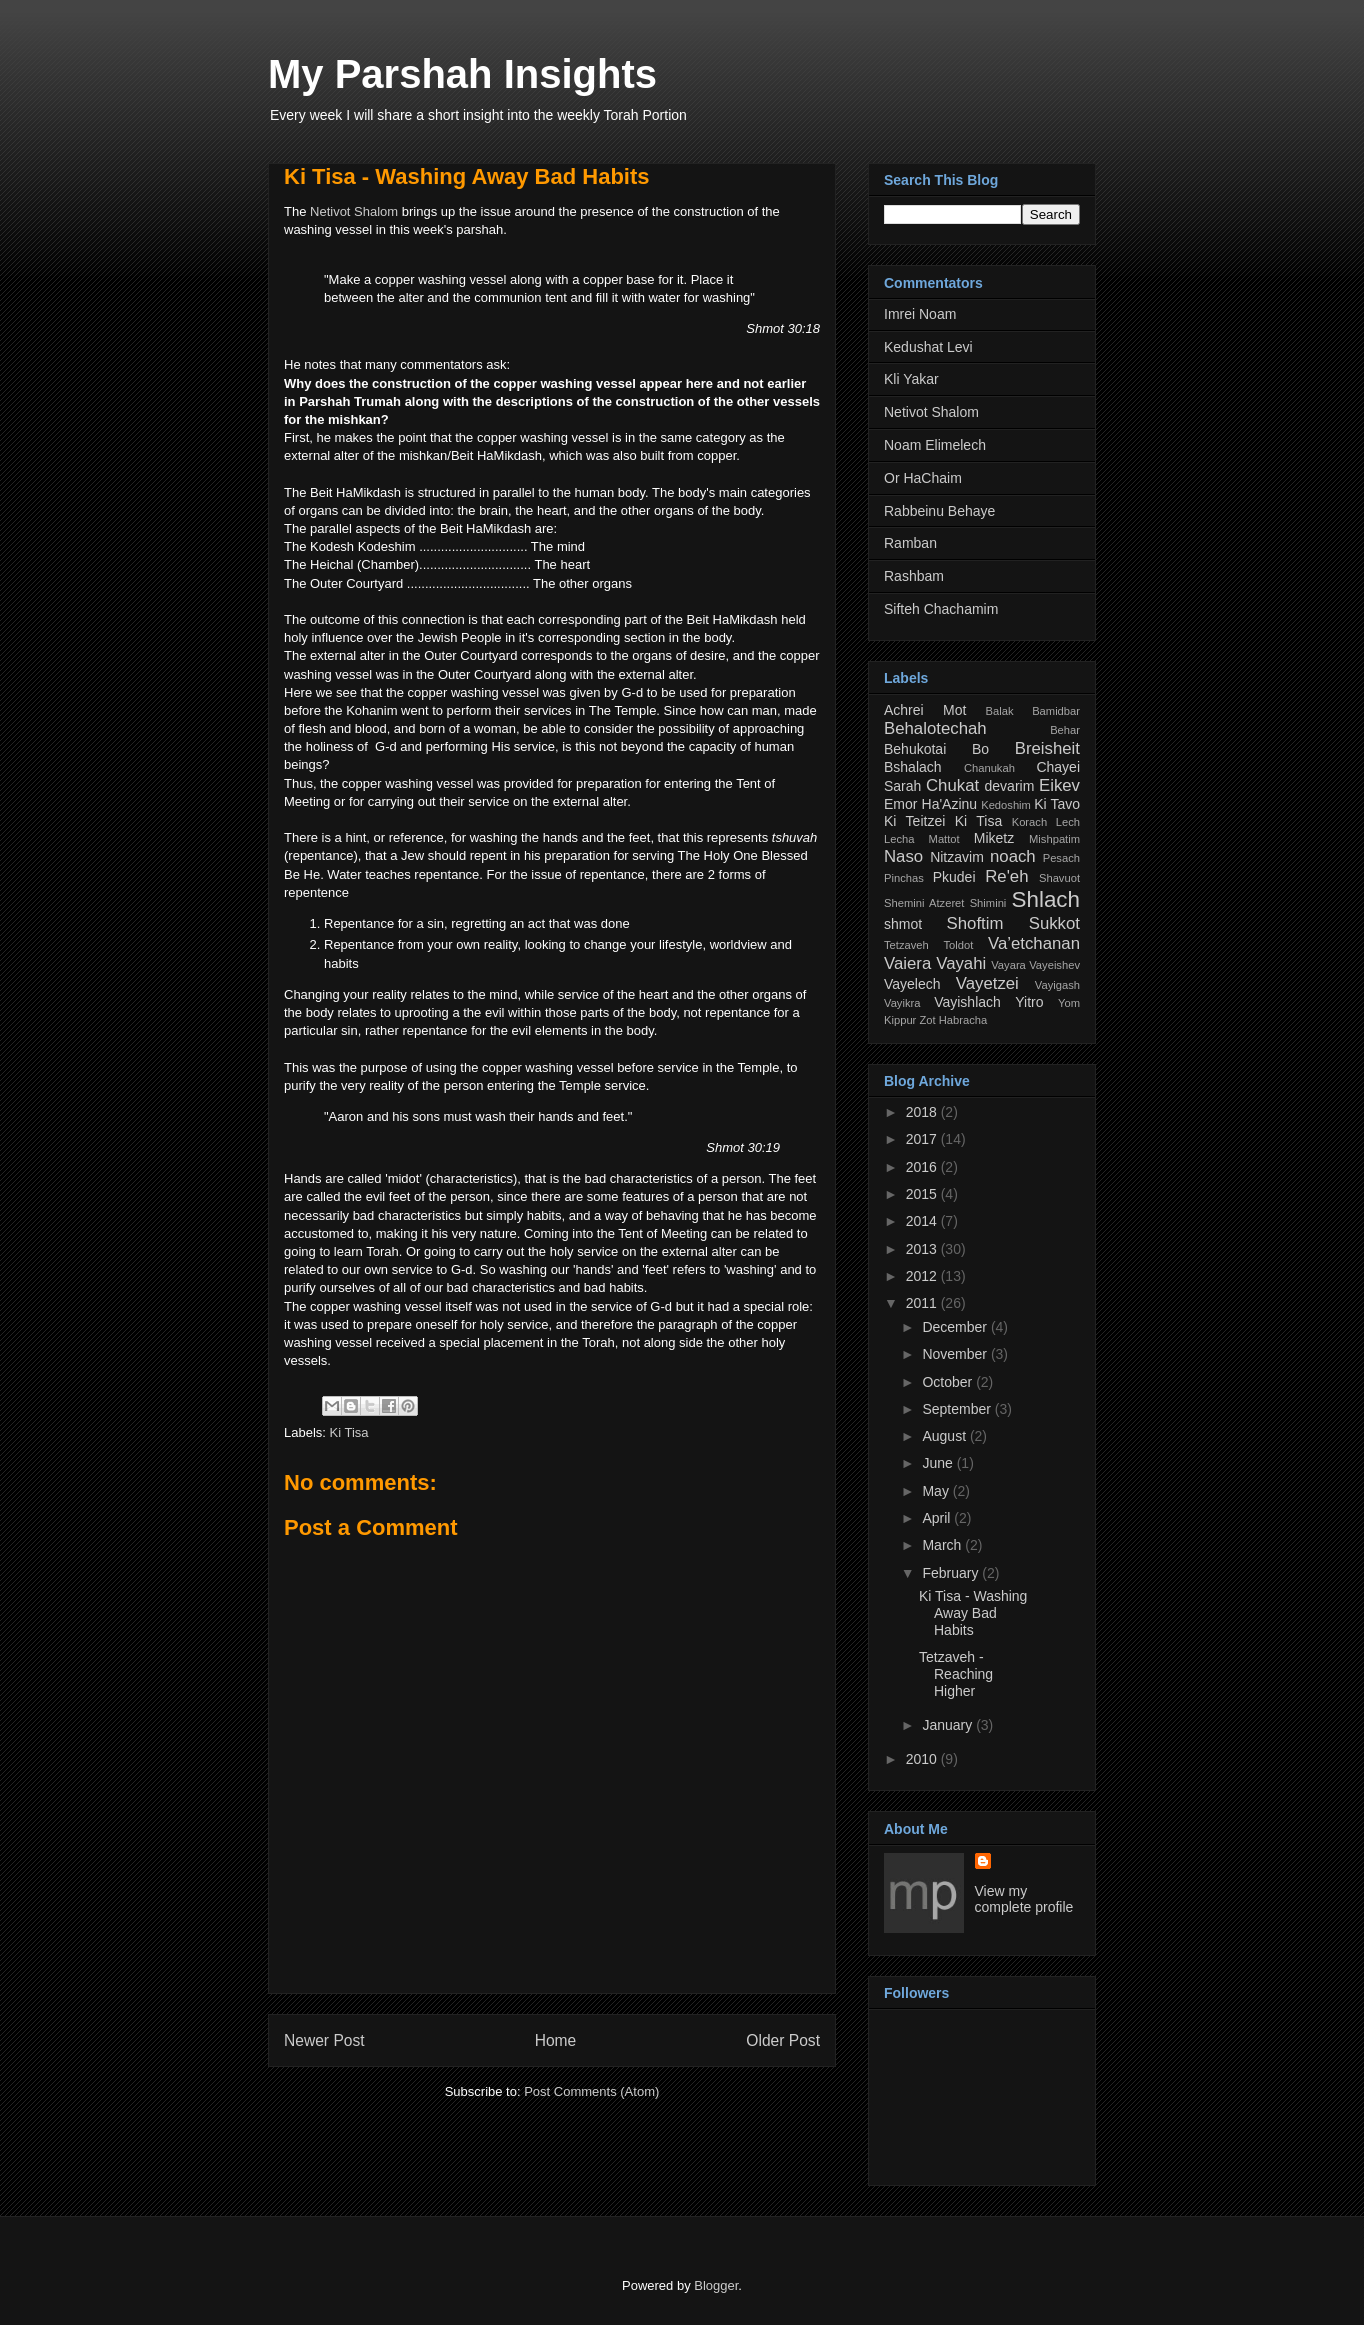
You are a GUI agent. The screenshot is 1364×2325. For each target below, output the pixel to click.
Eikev (1059, 785)
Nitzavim (957, 857)
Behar (1065, 730)
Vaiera (907, 963)
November (956, 1354)
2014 (923, 1221)
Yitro (1029, 1002)
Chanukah (989, 768)
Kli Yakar (911, 379)
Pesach (1061, 858)
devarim (1010, 786)
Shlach (1046, 899)
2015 (923, 1194)
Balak (1000, 711)
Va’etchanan (1034, 943)
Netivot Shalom (354, 211)
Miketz (994, 838)
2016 (923, 1167)
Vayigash (1057, 985)
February (952, 1573)
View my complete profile (1024, 1899)
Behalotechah (935, 728)
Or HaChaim (923, 478)
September (958, 1409)
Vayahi (961, 963)
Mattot (944, 839)
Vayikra (902, 1003)
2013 (923, 1249)
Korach (1029, 822)
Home (556, 2040)
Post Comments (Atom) (591, 2091)
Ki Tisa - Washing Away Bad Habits (467, 176)
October (949, 1382)
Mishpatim (1054, 839)
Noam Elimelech (935, 445)
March (943, 1545)
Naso (903, 856)
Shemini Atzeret (924, 903)
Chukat (952, 785)
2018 (923, 1112)
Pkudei (954, 877)
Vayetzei (987, 983)
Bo (980, 749)
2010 (923, 1759)
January (949, 1725)
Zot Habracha (953, 1020)
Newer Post (324, 2040)
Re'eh (1006, 876)
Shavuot (1059, 878)
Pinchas (904, 878)
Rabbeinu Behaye (939, 511)
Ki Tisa (349, 1432)
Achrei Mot (925, 710)
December (956, 1327)
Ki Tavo (1057, 804)
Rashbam (914, 576)
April (938, 1518)
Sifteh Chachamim (941, 609)
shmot (903, 924)
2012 (923, 1276)
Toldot (958, 945)
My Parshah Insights (462, 74)
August (945, 1436)
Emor (900, 804)
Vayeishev (1054, 965)
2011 (923, 1303)
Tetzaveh (906, 945)
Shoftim (975, 923)
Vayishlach (967, 1002)
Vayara (1008, 965)
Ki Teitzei (914, 821)
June (939, 1463)
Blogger (716, 2285)
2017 (923, 1139)
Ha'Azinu (950, 804)
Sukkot (1054, 923)
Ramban (910, 543)
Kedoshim (1006, 805)
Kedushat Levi (928, 347)
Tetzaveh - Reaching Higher (956, 1674)
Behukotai (915, 749)
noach (1013, 856)
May (937, 1491)
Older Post (783, 2040)
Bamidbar (1056, 711)
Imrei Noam (920, 314)
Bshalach (913, 767)
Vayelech (912, 984)
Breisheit (1047, 748)
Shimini (988, 903)
